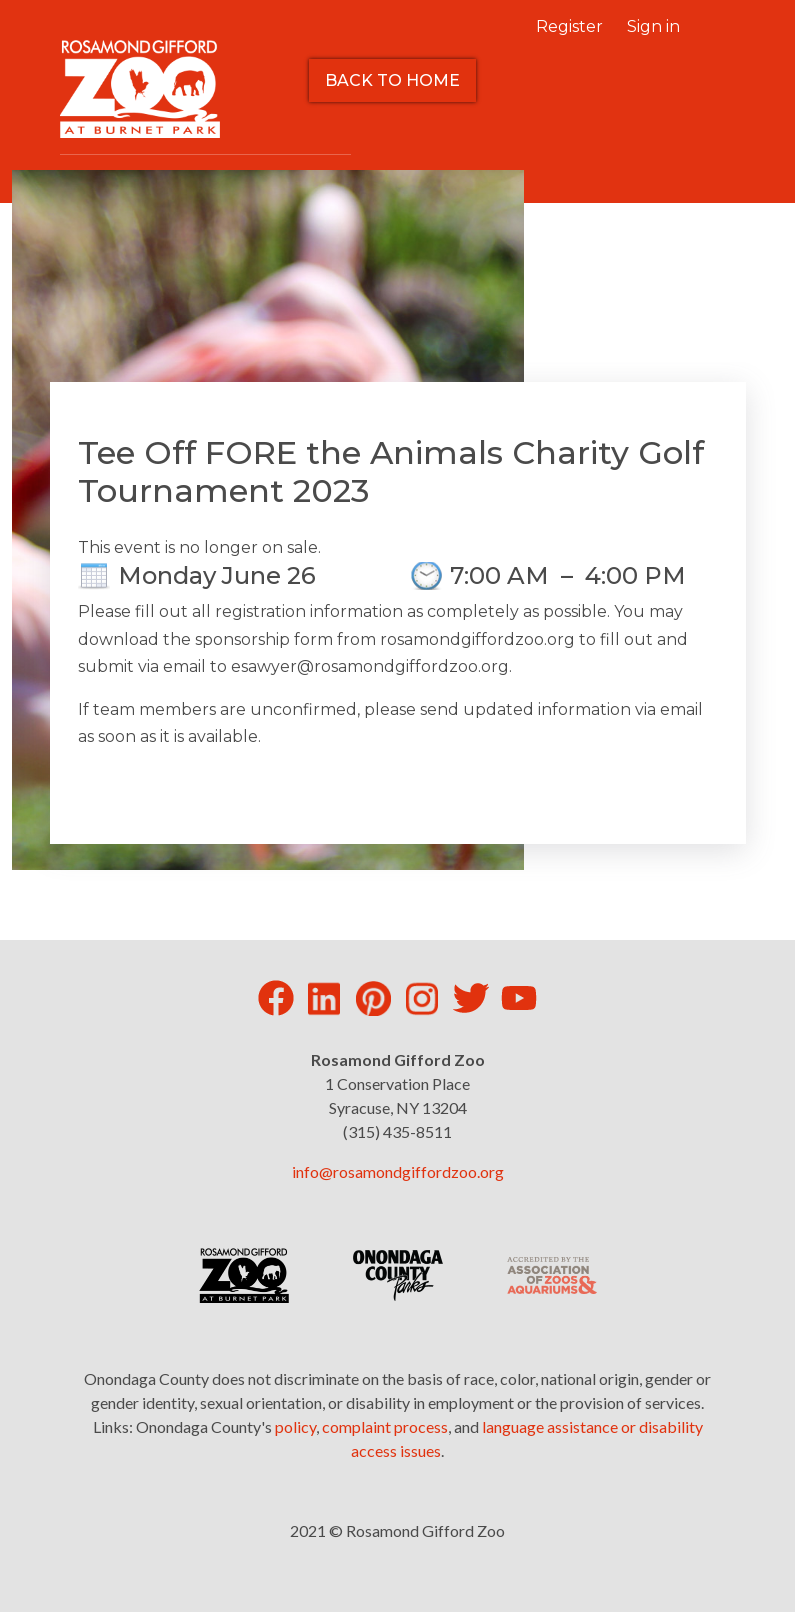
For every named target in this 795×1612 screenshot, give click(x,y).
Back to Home (392, 80)
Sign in (653, 26)
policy (295, 1426)
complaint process (385, 1426)
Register (569, 26)
